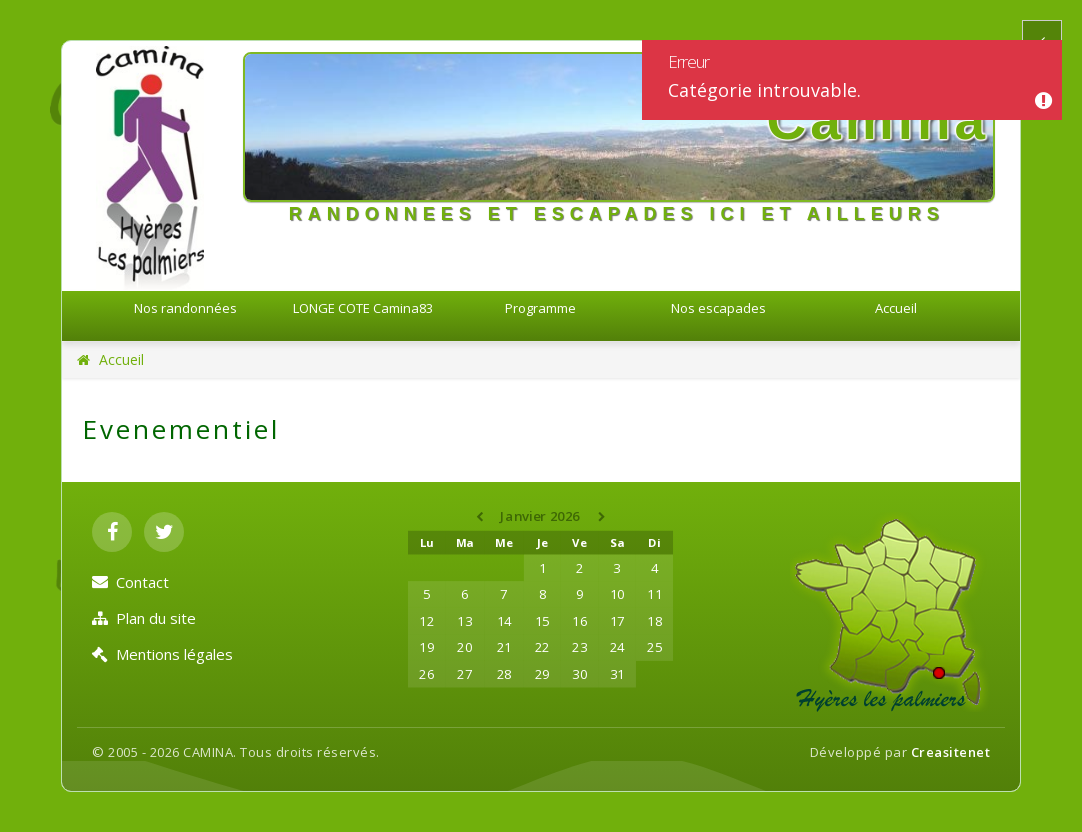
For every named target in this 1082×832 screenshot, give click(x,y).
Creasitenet (951, 752)
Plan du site (144, 618)
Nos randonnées (185, 308)
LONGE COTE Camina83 (363, 308)
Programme (540, 308)
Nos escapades (718, 308)
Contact (130, 582)
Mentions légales (162, 654)
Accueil (896, 308)
